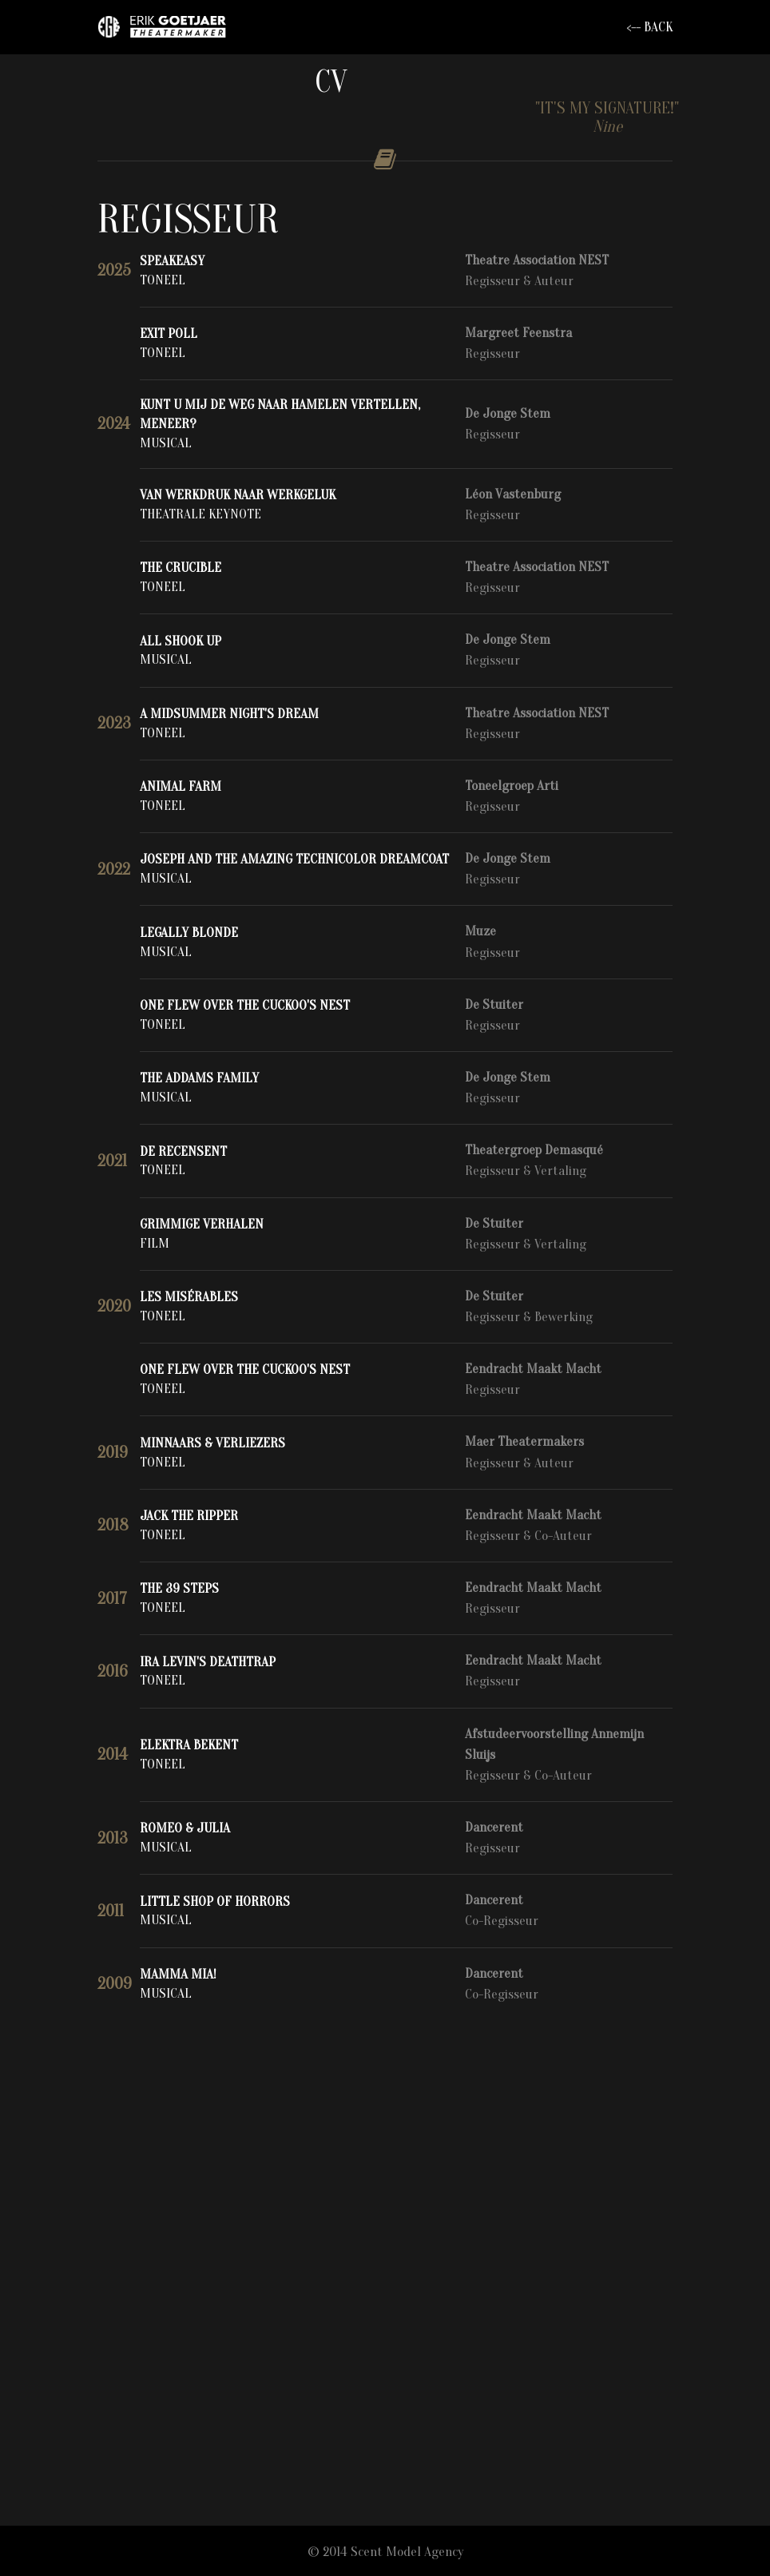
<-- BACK (649, 26)
